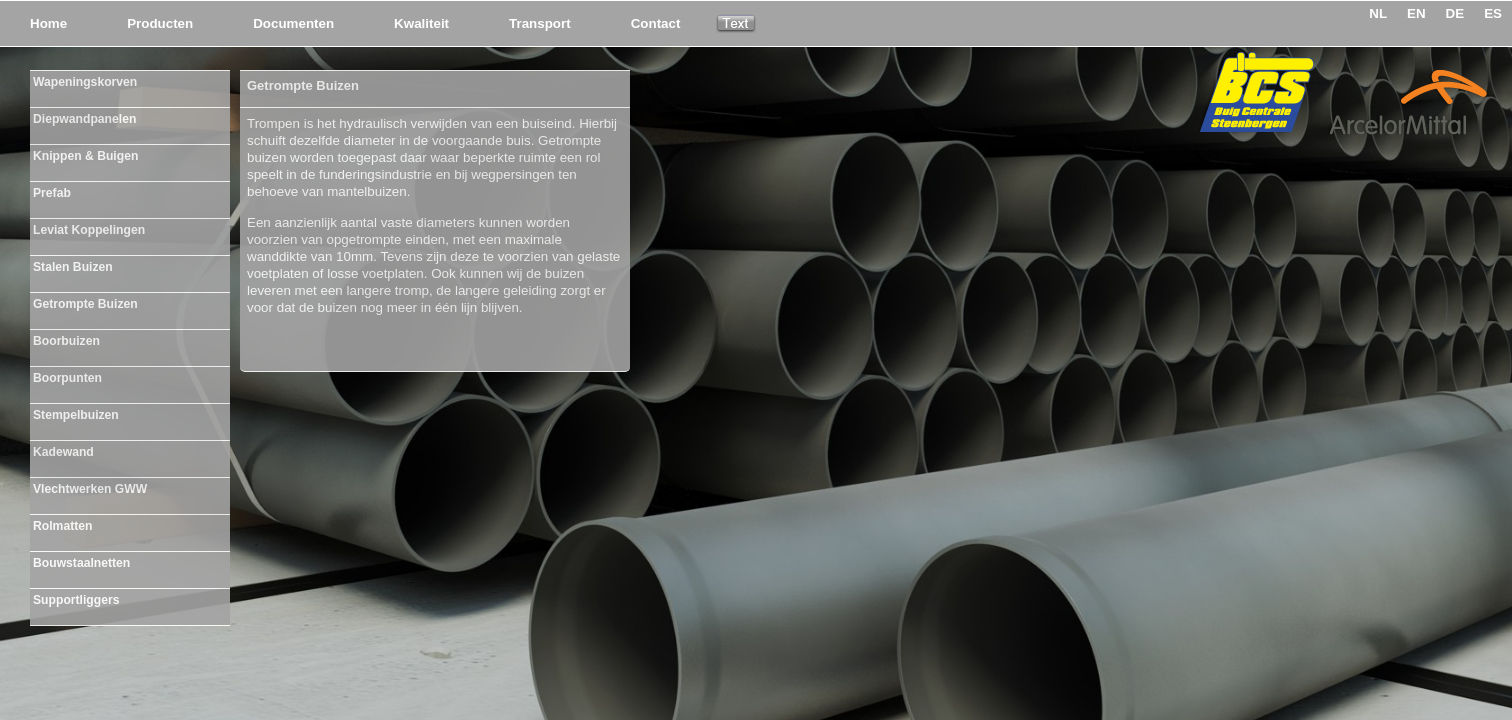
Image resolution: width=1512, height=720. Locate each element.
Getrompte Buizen (85, 304)
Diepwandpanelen (84, 119)
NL (1378, 13)
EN (1416, 13)
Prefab (52, 193)
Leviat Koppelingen (89, 230)
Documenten (293, 23)
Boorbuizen (66, 341)
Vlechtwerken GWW (90, 489)
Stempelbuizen (76, 415)
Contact (656, 23)
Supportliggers (76, 600)
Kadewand (63, 452)
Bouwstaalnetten (81, 563)
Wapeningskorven (85, 82)
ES (1493, 13)
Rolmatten (62, 526)
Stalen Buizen (73, 267)
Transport (540, 23)
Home (48, 23)
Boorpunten (67, 378)
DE (1455, 13)
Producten (160, 23)
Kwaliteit (421, 23)
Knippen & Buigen (85, 156)
